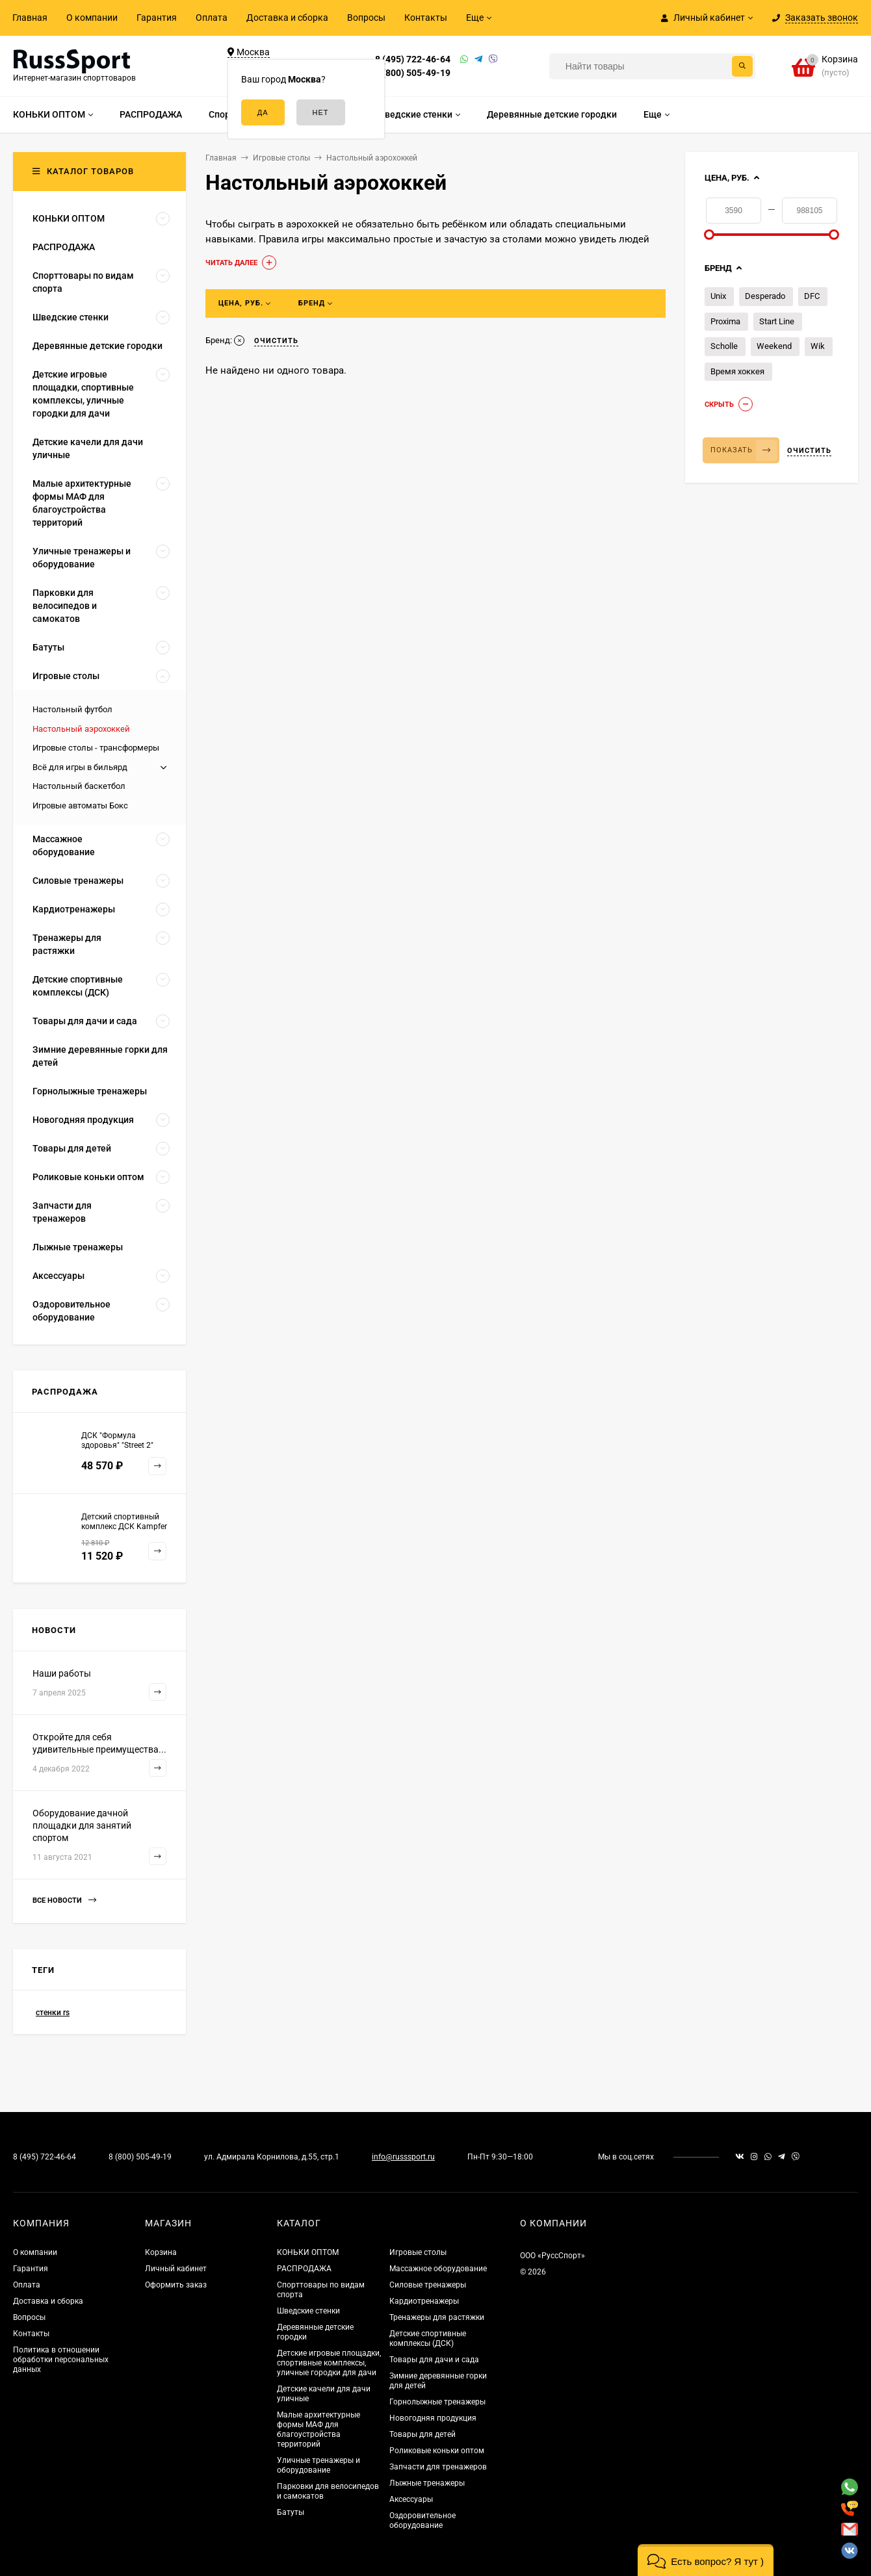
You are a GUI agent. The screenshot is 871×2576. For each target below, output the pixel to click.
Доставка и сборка (287, 17)
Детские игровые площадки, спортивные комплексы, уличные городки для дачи (329, 2363)
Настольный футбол (72, 709)
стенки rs (53, 2012)
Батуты (290, 2512)
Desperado (765, 296)
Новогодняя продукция (432, 2418)
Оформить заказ (176, 2284)
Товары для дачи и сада (434, 2359)
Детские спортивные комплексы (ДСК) (427, 2338)
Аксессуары (411, 2499)
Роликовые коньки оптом (436, 2450)
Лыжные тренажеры (427, 2483)
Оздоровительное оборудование (422, 2520)
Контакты (425, 17)
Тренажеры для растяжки (436, 2317)
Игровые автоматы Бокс (80, 805)
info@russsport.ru (403, 2156)
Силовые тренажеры (427, 2284)
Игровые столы (418, 2252)
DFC (812, 296)
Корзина (161, 2252)
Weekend (774, 346)
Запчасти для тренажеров (438, 2466)
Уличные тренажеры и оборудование (318, 2465)
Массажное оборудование (438, 2268)
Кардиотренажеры (424, 2301)
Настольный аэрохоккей (81, 729)
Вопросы (366, 17)
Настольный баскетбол (78, 786)
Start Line (776, 321)
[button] (706, 2560)
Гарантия (156, 17)
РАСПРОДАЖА (304, 2268)
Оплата (212, 17)
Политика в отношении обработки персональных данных (61, 2359)
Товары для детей (422, 2434)
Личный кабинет (176, 2268)
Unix (718, 296)
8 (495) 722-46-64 (412, 59)
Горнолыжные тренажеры (437, 2401)
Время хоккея (737, 371)
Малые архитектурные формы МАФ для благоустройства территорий (318, 2429)
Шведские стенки (308, 2310)
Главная (29, 17)
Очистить (809, 450)
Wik (818, 346)
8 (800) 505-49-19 (412, 73)
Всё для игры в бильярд (79, 767)
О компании (92, 17)
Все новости (64, 1900)
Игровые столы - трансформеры (95, 748)
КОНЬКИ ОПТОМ (308, 2252)
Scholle (724, 346)
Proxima (725, 321)
